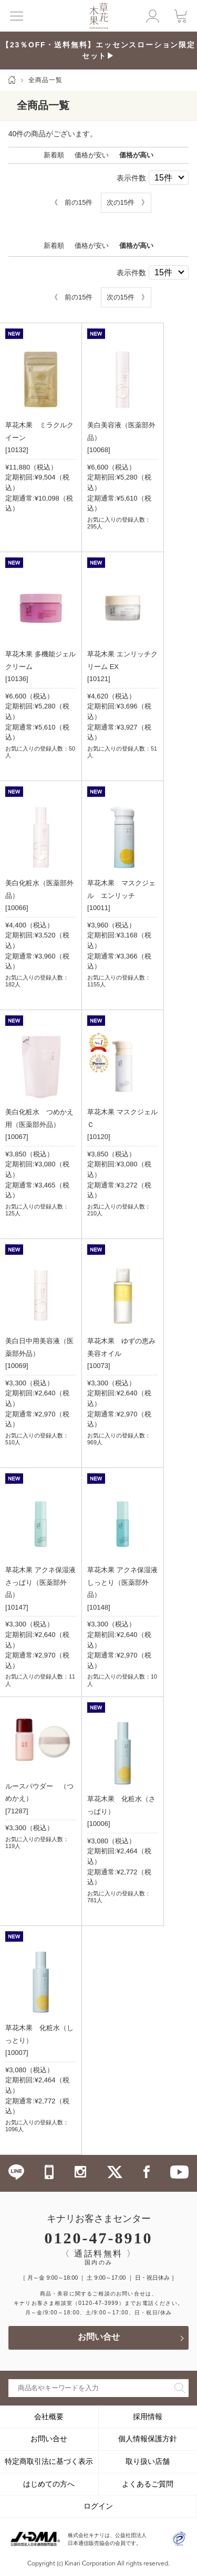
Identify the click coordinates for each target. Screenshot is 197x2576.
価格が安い (92, 155)
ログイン (98, 2506)
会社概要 (49, 2416)
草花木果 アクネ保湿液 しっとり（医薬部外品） (122, 1582)
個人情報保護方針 (147, 2438)
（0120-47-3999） (98, 2303)
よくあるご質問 (147, 2484)
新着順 (54, 155)
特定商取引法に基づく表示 (49, 2461)
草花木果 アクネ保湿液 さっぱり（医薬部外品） (40, 1582)
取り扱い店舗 (148, 2461)
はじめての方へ (49, 2484)
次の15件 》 (127, 202)
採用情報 (147, 2416)
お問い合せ (99, 2337)
